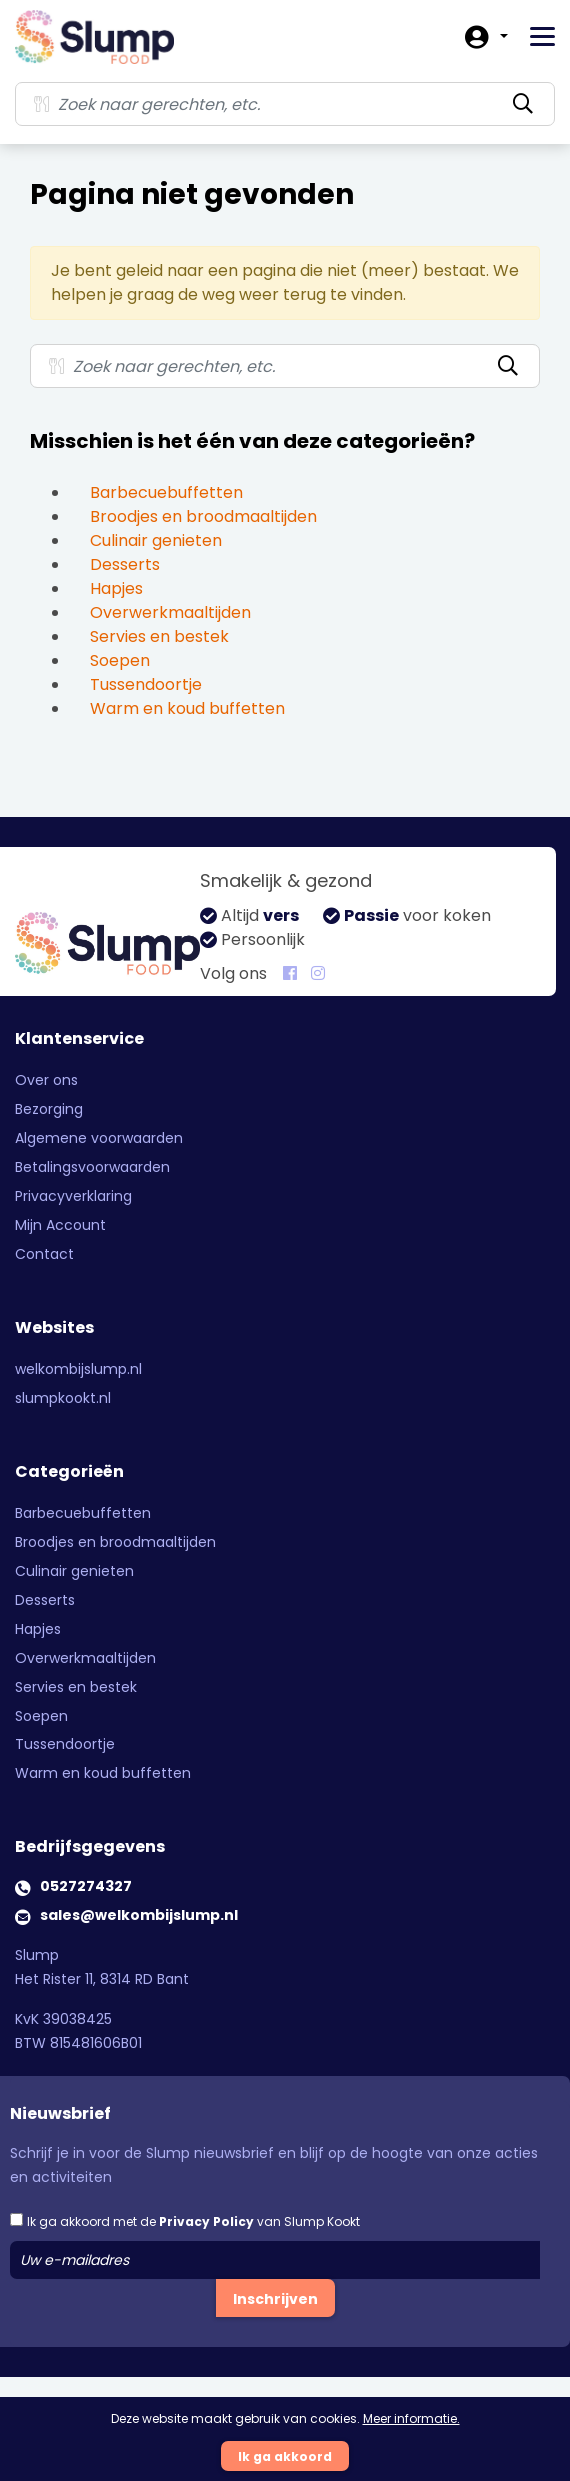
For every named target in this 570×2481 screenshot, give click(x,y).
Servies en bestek (159, 636)
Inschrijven (275, 2299)
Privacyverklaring (73, 1196)
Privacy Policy (206, 2221)
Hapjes (116, 588)
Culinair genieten (156, 540)
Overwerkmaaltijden (170, 612)
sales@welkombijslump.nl (139, 1915)
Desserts (125, 564)
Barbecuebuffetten (166, 492)
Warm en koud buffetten (187, 708)
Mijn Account (60, 1225)
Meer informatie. (411, 2418)
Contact (44, 1254)
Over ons (46, 1080)
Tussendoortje (146, 684)
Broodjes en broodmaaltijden (203, 516)
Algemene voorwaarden (99, 1138)
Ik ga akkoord (285, 2456)
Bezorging (49, 1109)
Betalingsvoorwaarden (92, 1167)
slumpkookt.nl (63, 1398)
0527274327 (86, 1886)
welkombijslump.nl (78, 1369)
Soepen (120, 660)
